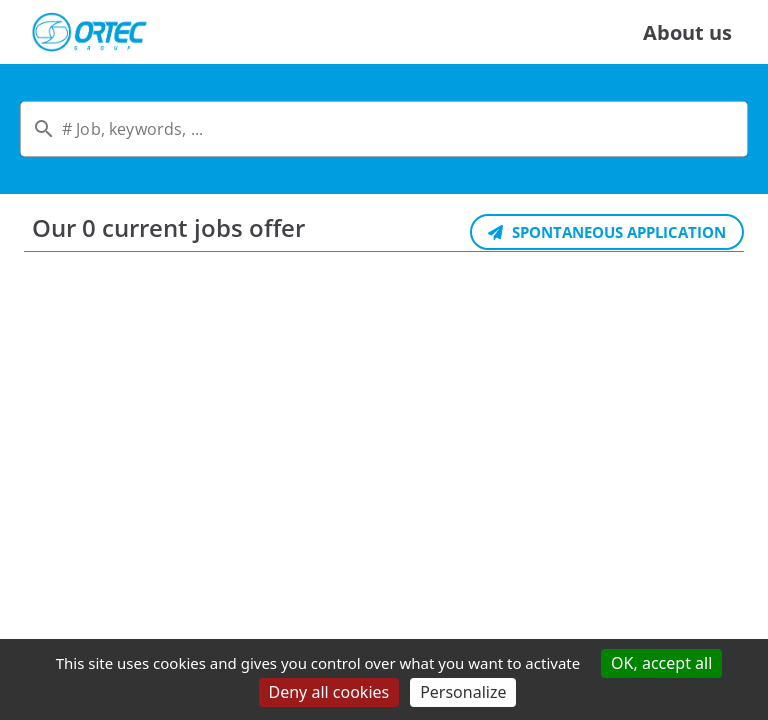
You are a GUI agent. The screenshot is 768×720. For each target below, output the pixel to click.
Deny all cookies (329, 692)
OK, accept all (661, 663)
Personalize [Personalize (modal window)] (463, 692)
